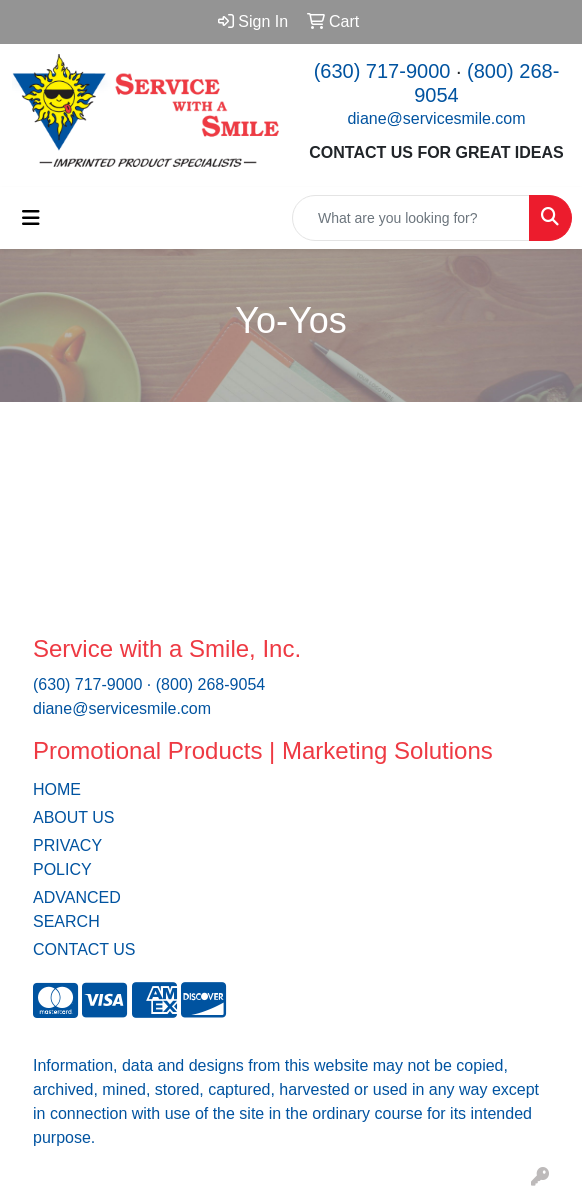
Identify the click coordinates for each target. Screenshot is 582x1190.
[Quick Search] (411, 218)
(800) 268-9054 (210, 684)
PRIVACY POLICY (67, 857)
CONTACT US (84, 949)
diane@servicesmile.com (436, 118)
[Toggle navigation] (31, 218)
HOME (57, 789)
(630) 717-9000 (382, 71)
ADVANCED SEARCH (77, 909)
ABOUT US (74, 817)
